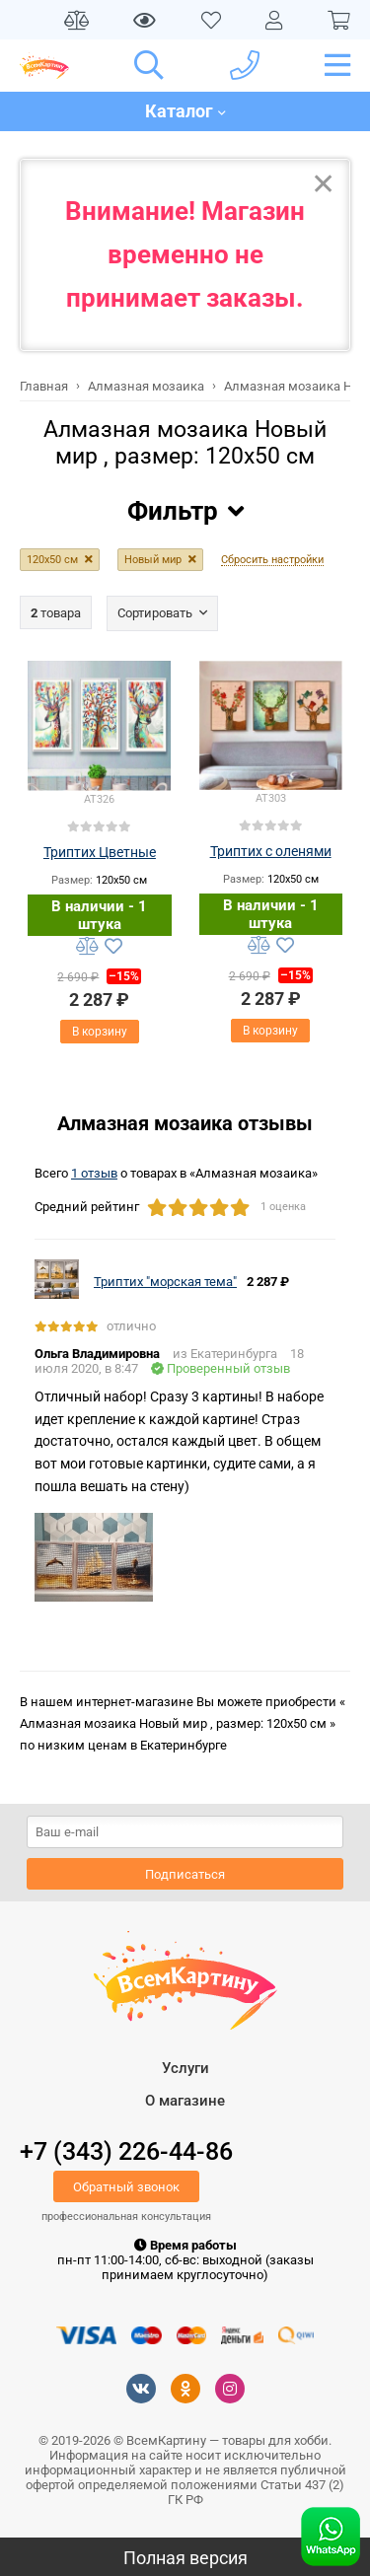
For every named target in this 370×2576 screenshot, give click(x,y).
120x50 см (52, 559)
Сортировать (154, 613)
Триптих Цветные (99, 852)
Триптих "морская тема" (165, 1281)
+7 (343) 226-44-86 (126, 2151)
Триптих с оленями (271, 851)
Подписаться (185, 1874)
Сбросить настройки (272, 560)
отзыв (94, 1173)
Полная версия (185, 2557)
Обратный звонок (126, 2187)
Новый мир (153, 559)
